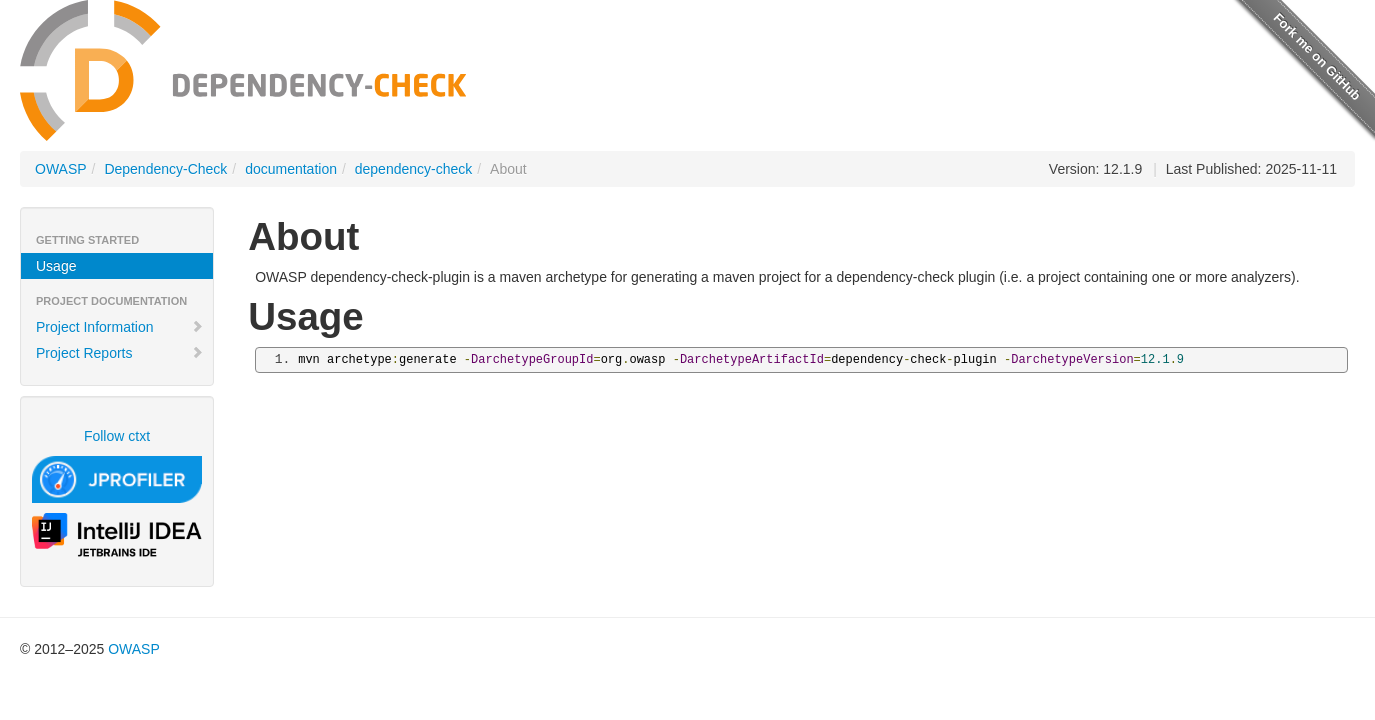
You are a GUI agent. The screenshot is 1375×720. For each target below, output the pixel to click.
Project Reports (120, 353)
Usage (56, 266)
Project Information (120, 327)
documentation (291, 169)
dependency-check (414, 169)
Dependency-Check (165, 169)
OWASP (61, 169)
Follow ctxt (117, 436)
